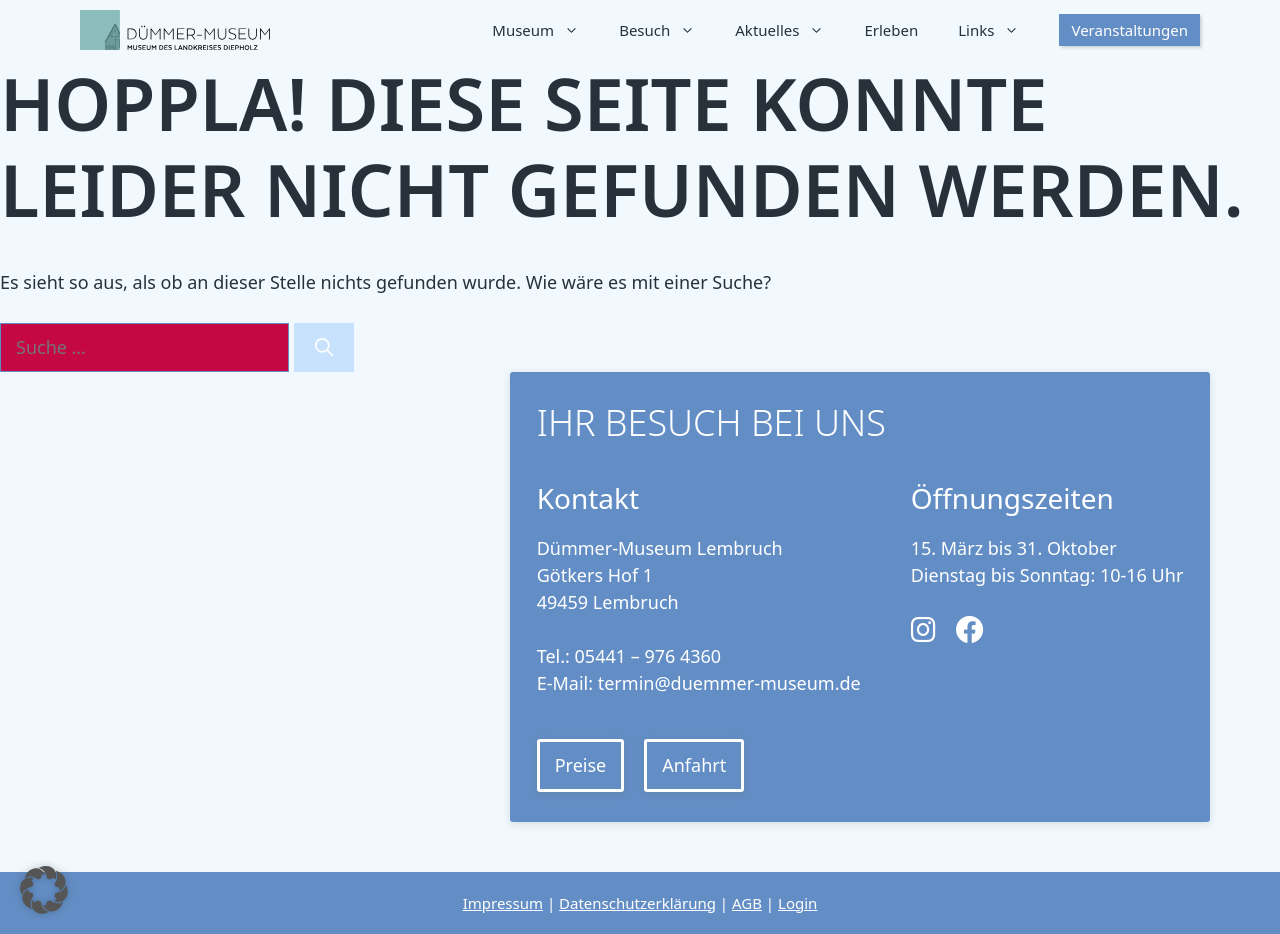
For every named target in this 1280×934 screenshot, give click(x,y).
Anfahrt (694, 765)
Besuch (667, 30)
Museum (545, 30)
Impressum (503, 903)
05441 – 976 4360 (648, 656)
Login (797, 903)
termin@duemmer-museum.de (729, 683)
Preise (581, 765)
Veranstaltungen (1129, 30)
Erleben (891, 30)
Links (998, 30)
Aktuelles (789, 30)
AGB (747, 903)
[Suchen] (324, 347)
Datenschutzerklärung (637, 903)
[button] (44, 890)
